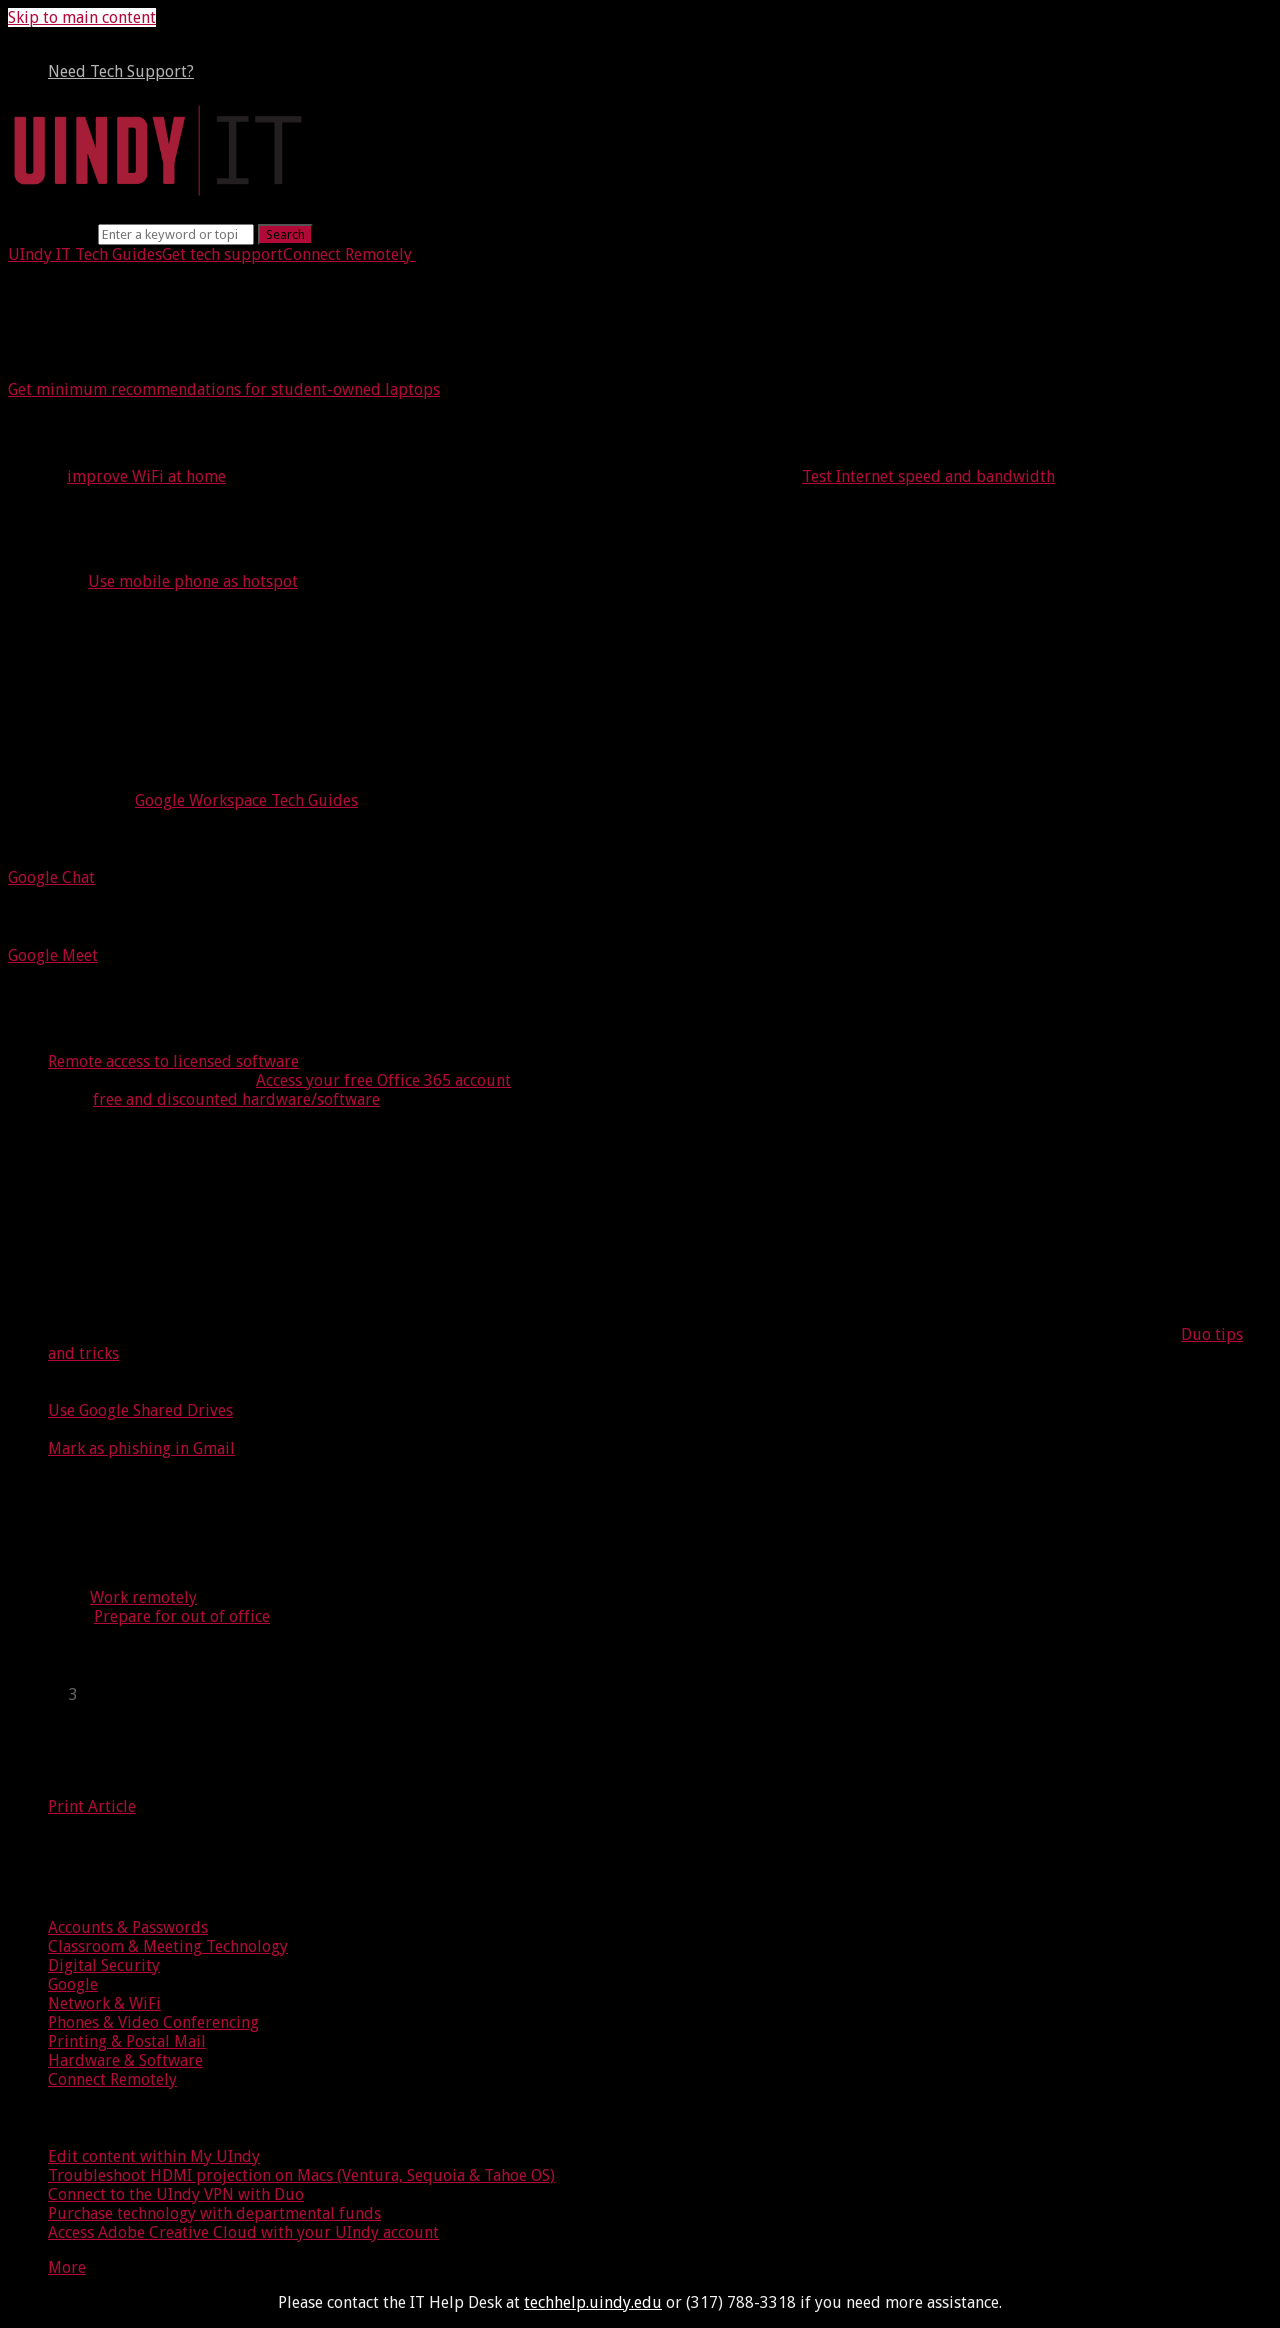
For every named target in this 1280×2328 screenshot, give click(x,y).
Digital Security (104, 1965)
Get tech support (222, 254)
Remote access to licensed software (173, 1061)
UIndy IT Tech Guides (85, 254)
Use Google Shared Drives (140, 1410)
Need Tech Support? (121, 71)
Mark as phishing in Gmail (141, 1448)
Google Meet (53, 955)
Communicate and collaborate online (235, 682)
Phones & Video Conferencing (153, 2022)
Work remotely (143, 1597)
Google (73, 1984)
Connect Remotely (347, 254)
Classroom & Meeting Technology (168, 1946)
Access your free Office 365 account (383, 1080)
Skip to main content (82, 17)
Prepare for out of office (182, 1616)
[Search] (176, 234)
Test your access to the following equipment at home (328, 519)
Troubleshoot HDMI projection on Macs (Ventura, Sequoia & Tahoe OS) (301, 2175)
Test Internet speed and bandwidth (928, 476)
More (67, 2267)
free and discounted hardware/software (236, 1099)
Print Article (92, 1806)
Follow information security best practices (265, 1143)
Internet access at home (160, 433)
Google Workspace (101, 726)
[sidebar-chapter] (660, 1694)
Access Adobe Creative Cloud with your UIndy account (243, 2232)
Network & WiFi (104, 2003)
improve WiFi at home (146, 476)
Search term (51, 233)
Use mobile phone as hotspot (193, 581)
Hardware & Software (125, 2060)
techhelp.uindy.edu (593, 2302)
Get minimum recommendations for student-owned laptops (224, 389)
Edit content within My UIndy (154, 2156)
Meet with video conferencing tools (177, 916)
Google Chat (51, 877)
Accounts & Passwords (128, 1927)
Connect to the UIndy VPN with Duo (176, 2194)
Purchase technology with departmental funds (214, 2213)
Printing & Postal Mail (127, 2041)
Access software (112, 1018)
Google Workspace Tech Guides (246, 800)
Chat (40, 839)
